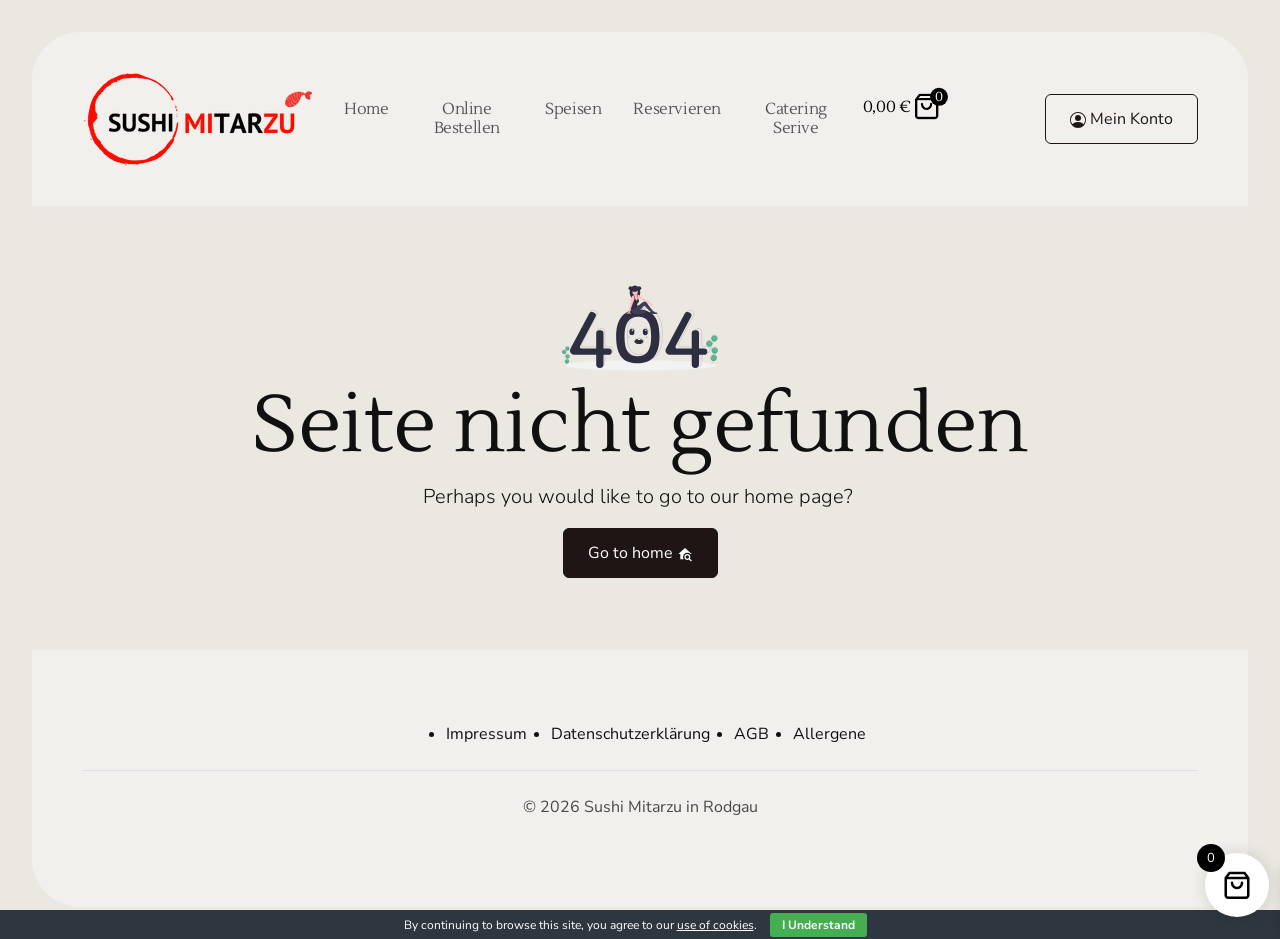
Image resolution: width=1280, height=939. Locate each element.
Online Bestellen (467, 118)
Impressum (486, 734)
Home (366, 109)
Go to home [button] (640, 553)
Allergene (829, 734)
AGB (751, 734)
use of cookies (715, 925)
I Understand (818, 925)
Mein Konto (1121, 119)
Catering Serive (796, 118)
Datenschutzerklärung (630, 734)
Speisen (573, 109)
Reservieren (677, 109)
